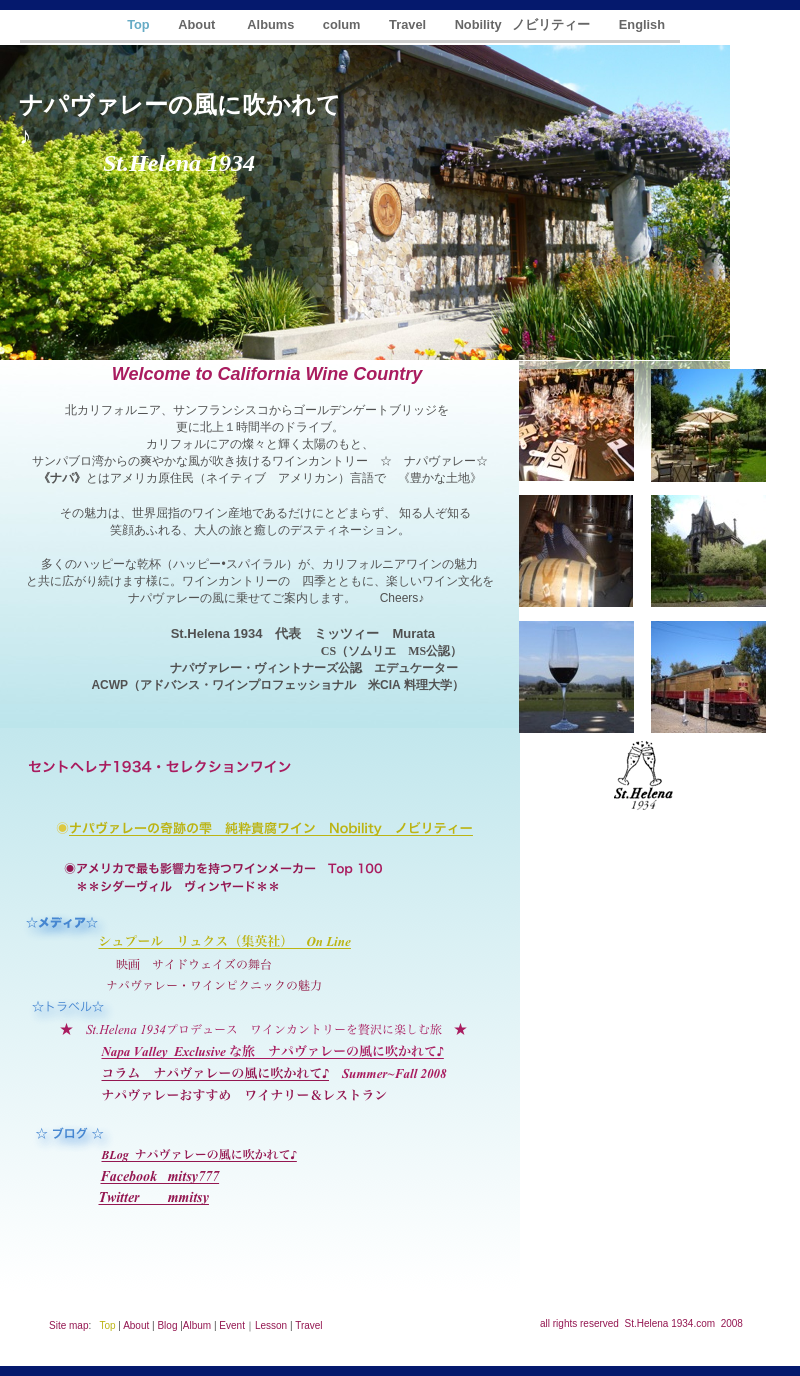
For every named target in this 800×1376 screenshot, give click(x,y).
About (200, 24)
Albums (272, 24)
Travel (409, 24)
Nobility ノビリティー (524, 24)
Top (140, 24)
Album (197, 1325)
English (642, 24)
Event (232, 1325)
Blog (167, 1325)
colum (343, 24)
